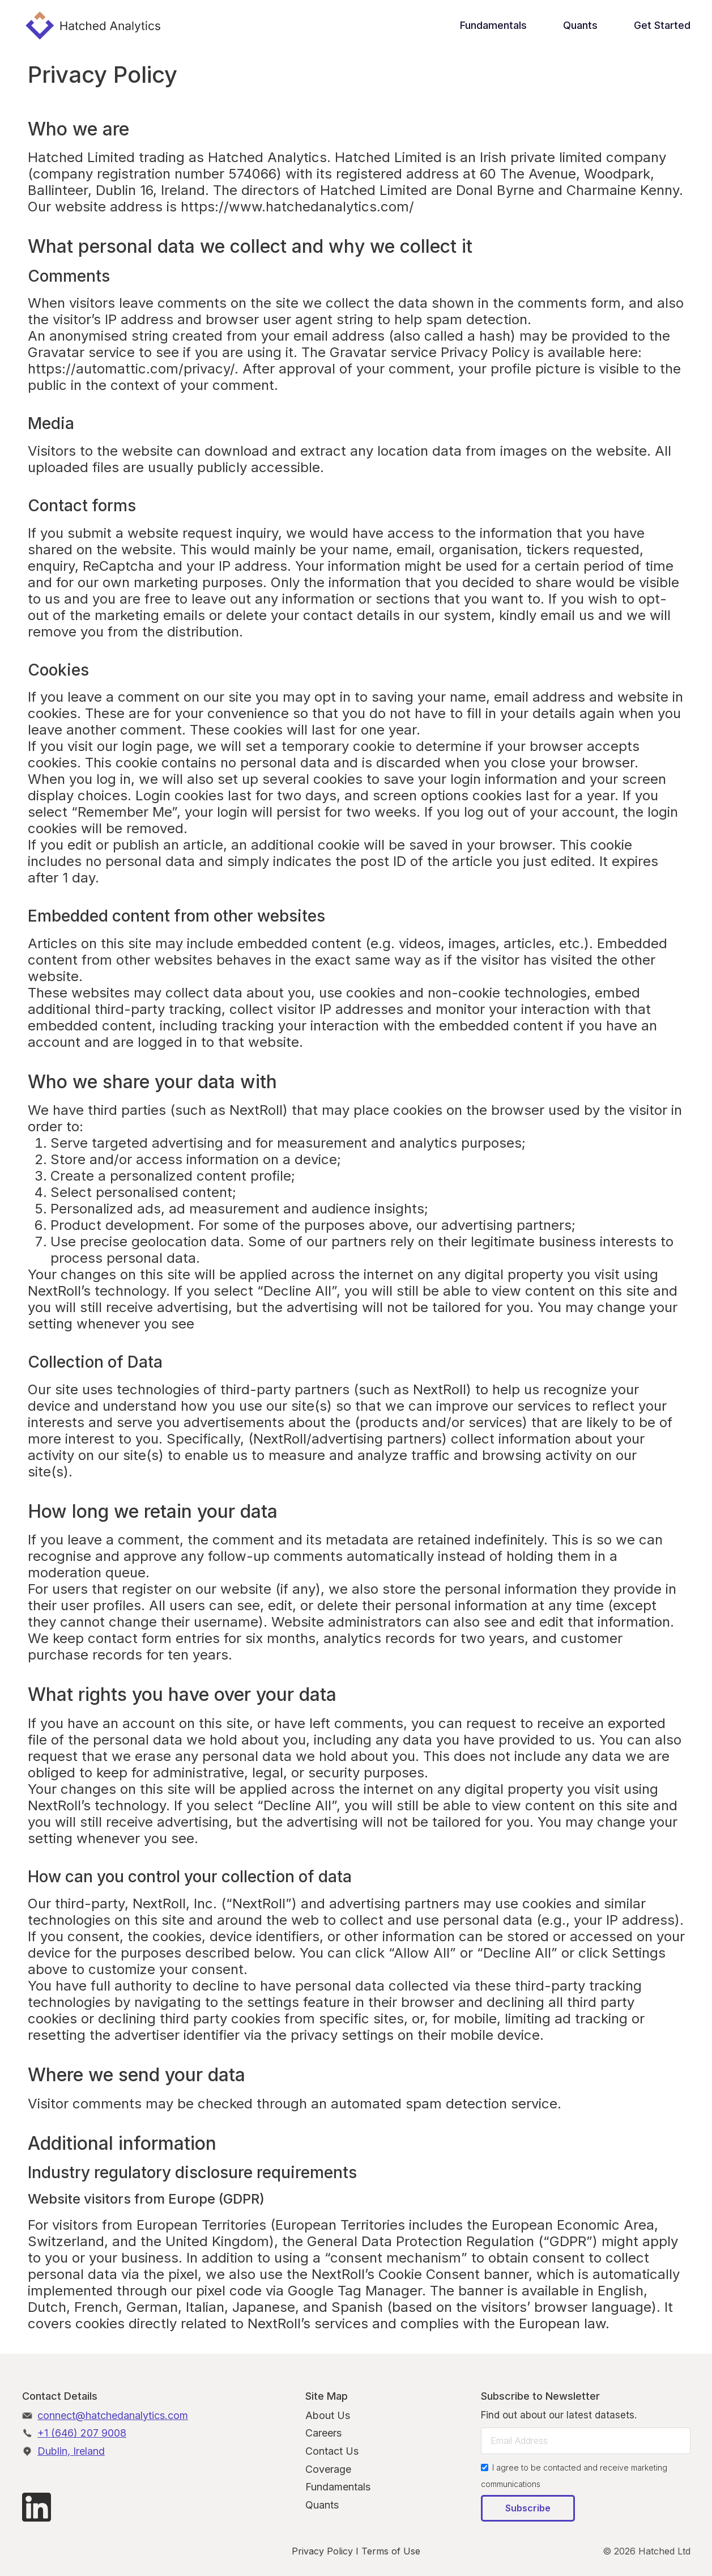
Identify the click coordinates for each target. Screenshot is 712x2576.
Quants (580, 25)
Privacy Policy (322, 2551)
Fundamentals (493, 25)
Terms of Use (390, 2551)
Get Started (662, 25)
